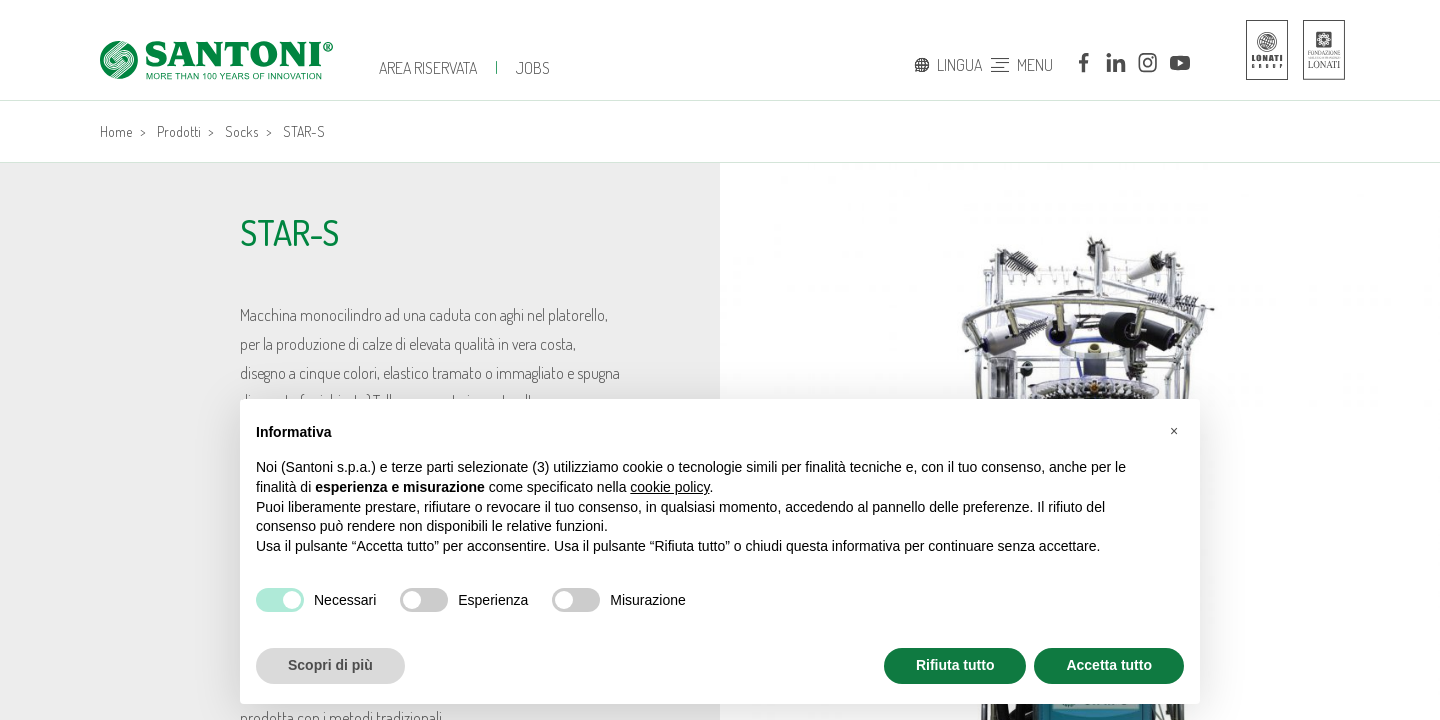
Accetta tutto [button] (1109, 665)
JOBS (533, 68)
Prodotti (179, 131)
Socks (241, 131)
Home (116, 131)
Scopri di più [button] (330, 665)
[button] (1174, 431)
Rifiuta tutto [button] (955, 665)
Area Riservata (428, 68)
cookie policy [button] (669, 487)
